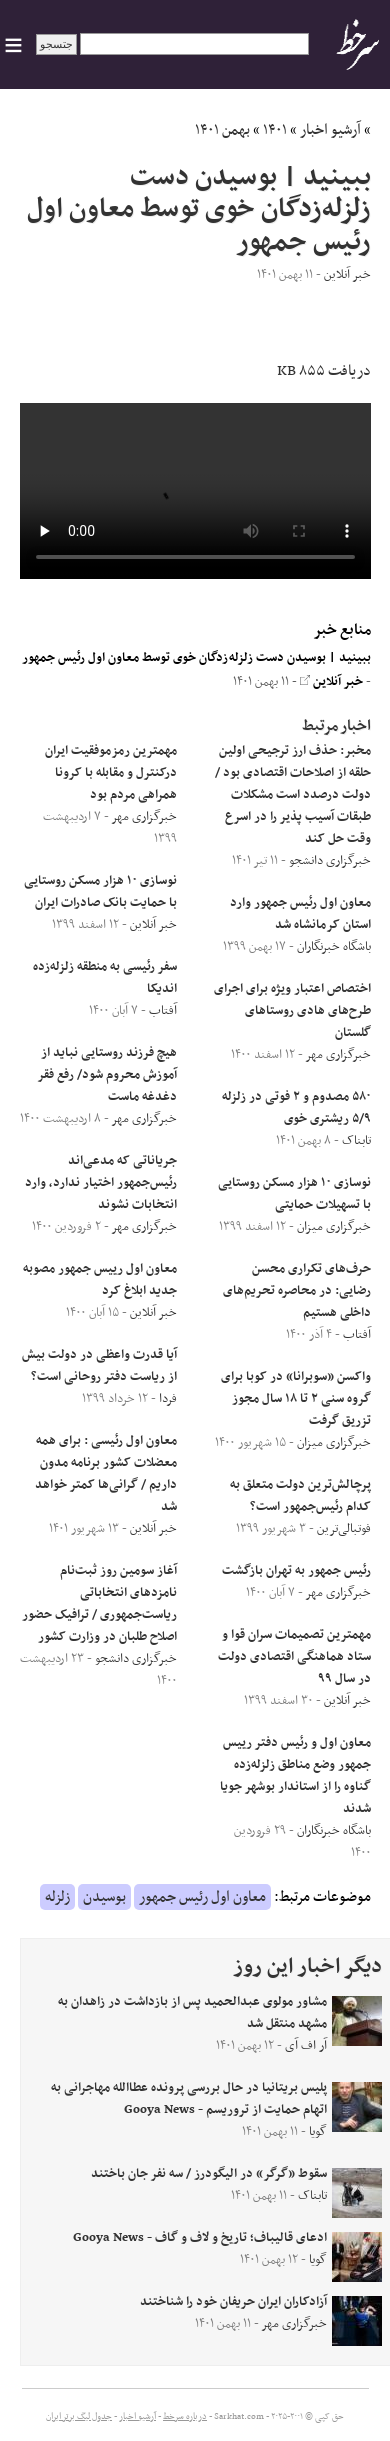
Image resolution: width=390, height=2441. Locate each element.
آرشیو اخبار (330, 130)
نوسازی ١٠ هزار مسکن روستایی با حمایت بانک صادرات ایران (100, 892)
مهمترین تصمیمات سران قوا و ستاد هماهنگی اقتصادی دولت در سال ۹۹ (294, 1657)
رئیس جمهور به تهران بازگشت (296, 1571)
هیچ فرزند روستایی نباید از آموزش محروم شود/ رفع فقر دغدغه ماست (107, 1075)
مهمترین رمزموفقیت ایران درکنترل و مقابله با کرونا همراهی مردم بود (111, 773)
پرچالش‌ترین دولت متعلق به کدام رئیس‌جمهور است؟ (300, 1496)
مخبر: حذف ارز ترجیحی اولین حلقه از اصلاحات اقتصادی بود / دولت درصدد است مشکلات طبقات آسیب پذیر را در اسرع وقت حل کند (293, 795)
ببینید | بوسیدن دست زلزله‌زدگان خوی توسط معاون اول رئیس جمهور (196, 658)
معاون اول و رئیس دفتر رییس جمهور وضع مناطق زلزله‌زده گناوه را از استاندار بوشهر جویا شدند (295, 1776)
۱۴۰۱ (275, 130)
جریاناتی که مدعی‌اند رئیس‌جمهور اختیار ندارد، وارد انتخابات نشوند (101, 1183)
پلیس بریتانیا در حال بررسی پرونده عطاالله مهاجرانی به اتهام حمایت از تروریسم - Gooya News (189, 2099)
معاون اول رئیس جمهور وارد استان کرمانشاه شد (300, 914)
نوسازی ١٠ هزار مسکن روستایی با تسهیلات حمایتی (294, 1194)
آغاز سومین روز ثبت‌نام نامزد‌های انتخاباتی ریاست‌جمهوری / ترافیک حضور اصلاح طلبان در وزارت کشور (99, 1604)
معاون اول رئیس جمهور (202, 1897)
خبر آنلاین (331, 682)
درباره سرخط (185, 2417)
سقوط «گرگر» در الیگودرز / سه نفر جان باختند (209, 2174)
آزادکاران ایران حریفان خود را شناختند (233, 2302)
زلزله (57, 1897)
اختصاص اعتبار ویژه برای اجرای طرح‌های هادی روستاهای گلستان (292, 1011)
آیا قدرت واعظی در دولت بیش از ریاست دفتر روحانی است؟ (99, 1366)
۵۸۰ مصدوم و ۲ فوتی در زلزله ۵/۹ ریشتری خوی (296, 1108)
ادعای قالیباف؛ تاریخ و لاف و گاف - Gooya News (200, 2238)
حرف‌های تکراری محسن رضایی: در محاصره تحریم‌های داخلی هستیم (297, 1291)
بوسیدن (104, 1897)
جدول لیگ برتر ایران (79, 2417)
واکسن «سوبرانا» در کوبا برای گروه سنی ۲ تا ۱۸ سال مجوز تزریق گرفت (296, 1399)
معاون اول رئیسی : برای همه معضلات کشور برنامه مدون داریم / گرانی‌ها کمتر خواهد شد (106, 1474)
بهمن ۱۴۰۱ (222, 130)
